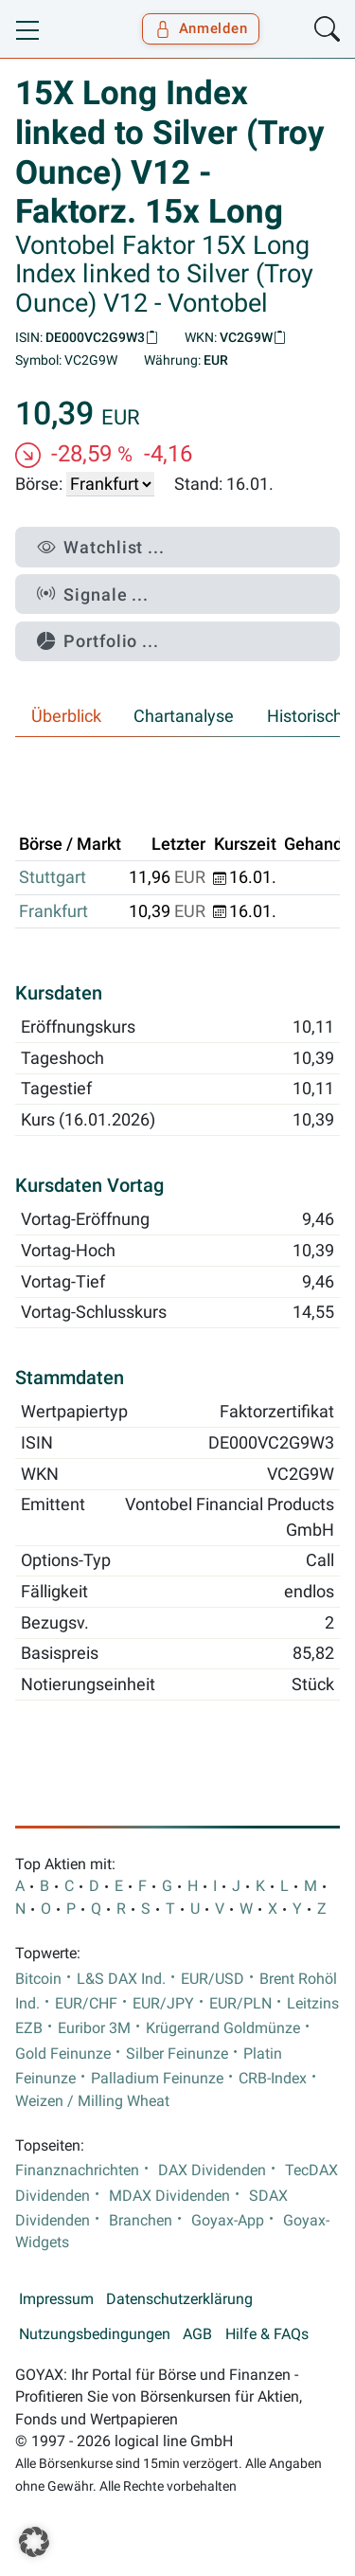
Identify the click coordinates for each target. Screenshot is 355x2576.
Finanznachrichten (77, 2170)
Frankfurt (53, 911)
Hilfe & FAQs (267, 2334)
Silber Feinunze (177, 2054)
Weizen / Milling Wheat (92, 2101)
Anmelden (201, 28)
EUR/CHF (86, 2003)
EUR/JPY (163, 2003)
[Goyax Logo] (69, 29)
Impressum (56, 2299)
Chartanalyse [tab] (183, 716)
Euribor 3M (94, 2028)
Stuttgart (52, 877)
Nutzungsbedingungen (94, 2334)
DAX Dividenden (212, 2170)
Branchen (140, 2220)
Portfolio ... (98, 641)
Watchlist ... (101, 547)
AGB (197, 2334)
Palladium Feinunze (157, 2078)
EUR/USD (212, 1979)
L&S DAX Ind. (121, 1979)
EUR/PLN (240, 2003)
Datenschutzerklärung (179, 2299)
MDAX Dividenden (169, 2196)
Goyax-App (227, 2220)
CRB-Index (273, 2078)
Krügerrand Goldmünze (223, 2028)
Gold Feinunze (63, 2054)
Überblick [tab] (66, 716)
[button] (34, 2542)
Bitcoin (38, 1979)
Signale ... (93, 594)
